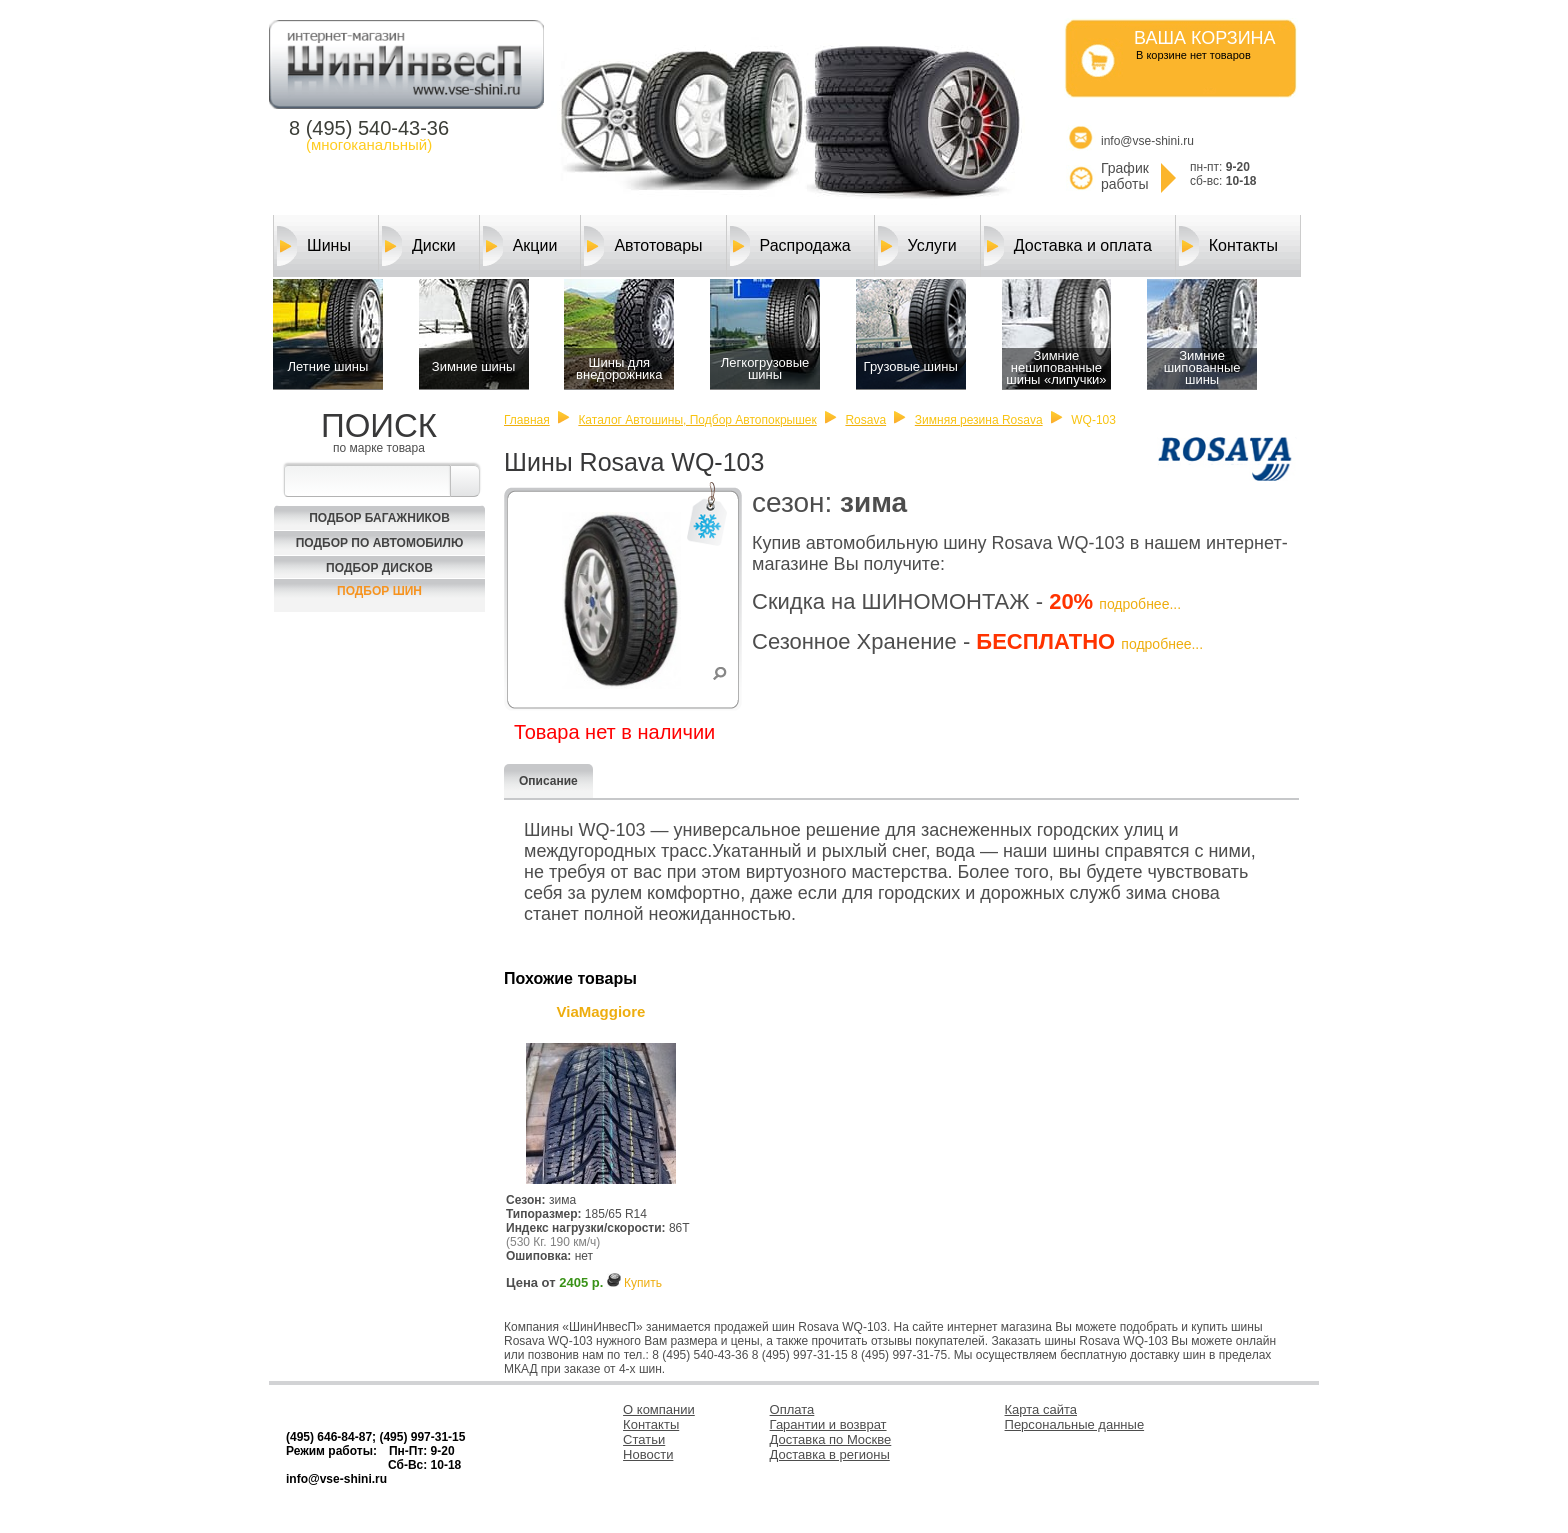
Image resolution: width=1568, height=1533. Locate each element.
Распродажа (790, 246)
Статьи (644, 1439)
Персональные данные (1075, 1424)
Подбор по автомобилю (380, 543)
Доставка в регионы (830, 1454)
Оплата (792, 1409)
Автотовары (643, 246)
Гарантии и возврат (828, 1424)
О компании (659, 1409)
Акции (520, 246)
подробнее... (1140, 604)
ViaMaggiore (601, 1011)
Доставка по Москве (831, 1439)
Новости (648, 1454)
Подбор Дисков (379, 568)
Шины (314, 246)
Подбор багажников (379, 518)
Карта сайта (1041, 1409)
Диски (419, 246)
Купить (643, 1283)
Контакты (1228, 246)
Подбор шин (379, 591)
